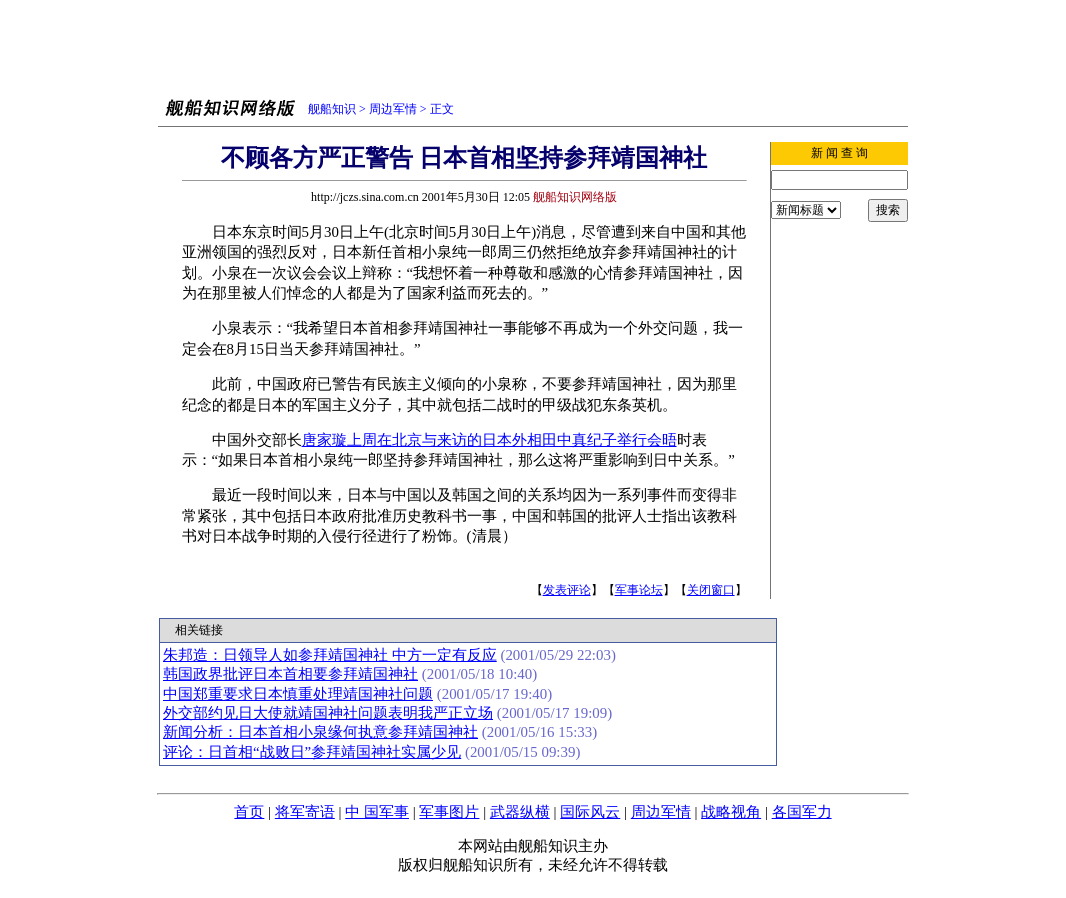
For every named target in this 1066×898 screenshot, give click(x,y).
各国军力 (802, 812)
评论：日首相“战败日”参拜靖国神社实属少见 (312, 752)
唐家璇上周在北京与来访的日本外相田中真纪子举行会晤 (489, 440)
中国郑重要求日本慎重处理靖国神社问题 (298, 694)
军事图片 (449, 812)
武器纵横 (520, 812)
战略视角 (731, 812)
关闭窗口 (711, 590)
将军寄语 (305, 812)
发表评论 (567, 590)
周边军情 (393, 109)
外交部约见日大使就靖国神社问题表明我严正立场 (328, 713)
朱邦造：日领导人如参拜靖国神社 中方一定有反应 (330, 655)
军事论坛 (639, 590)
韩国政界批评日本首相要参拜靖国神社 (290, 674)
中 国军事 (377, 812)
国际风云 (590, 812)
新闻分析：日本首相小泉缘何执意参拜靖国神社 (320, 732)
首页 (249, 812)
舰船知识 (332, 109)
